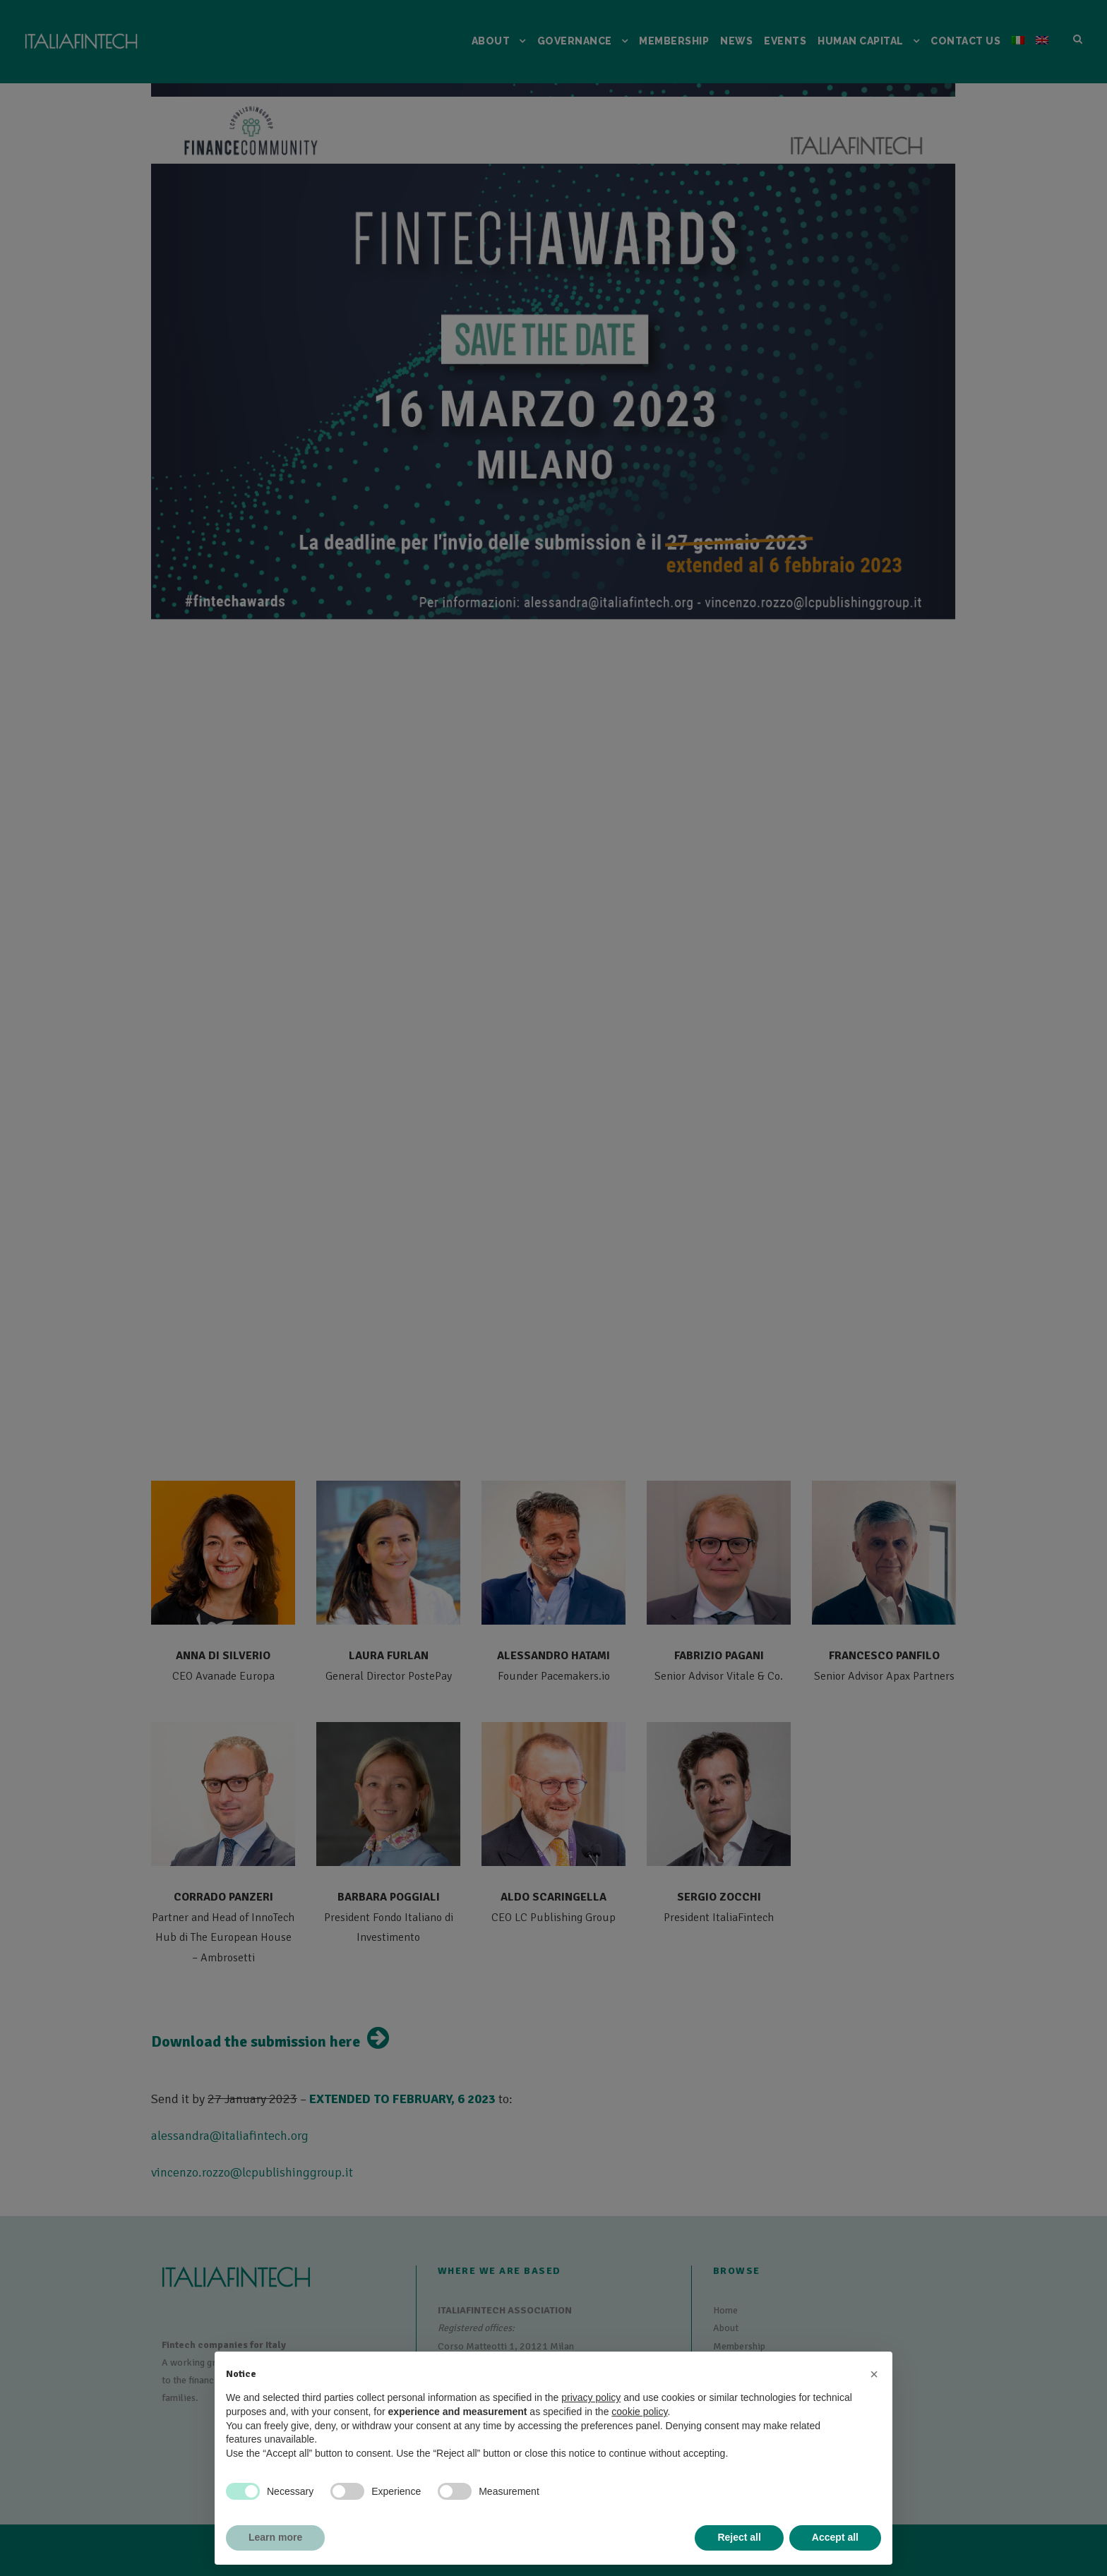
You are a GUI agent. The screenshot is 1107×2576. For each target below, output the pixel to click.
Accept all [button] (835, 2537)
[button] (874, 2374)
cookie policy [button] (639, 2411)
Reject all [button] (738, 2537)
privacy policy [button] (591, 2397)
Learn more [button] (275, 2537)
